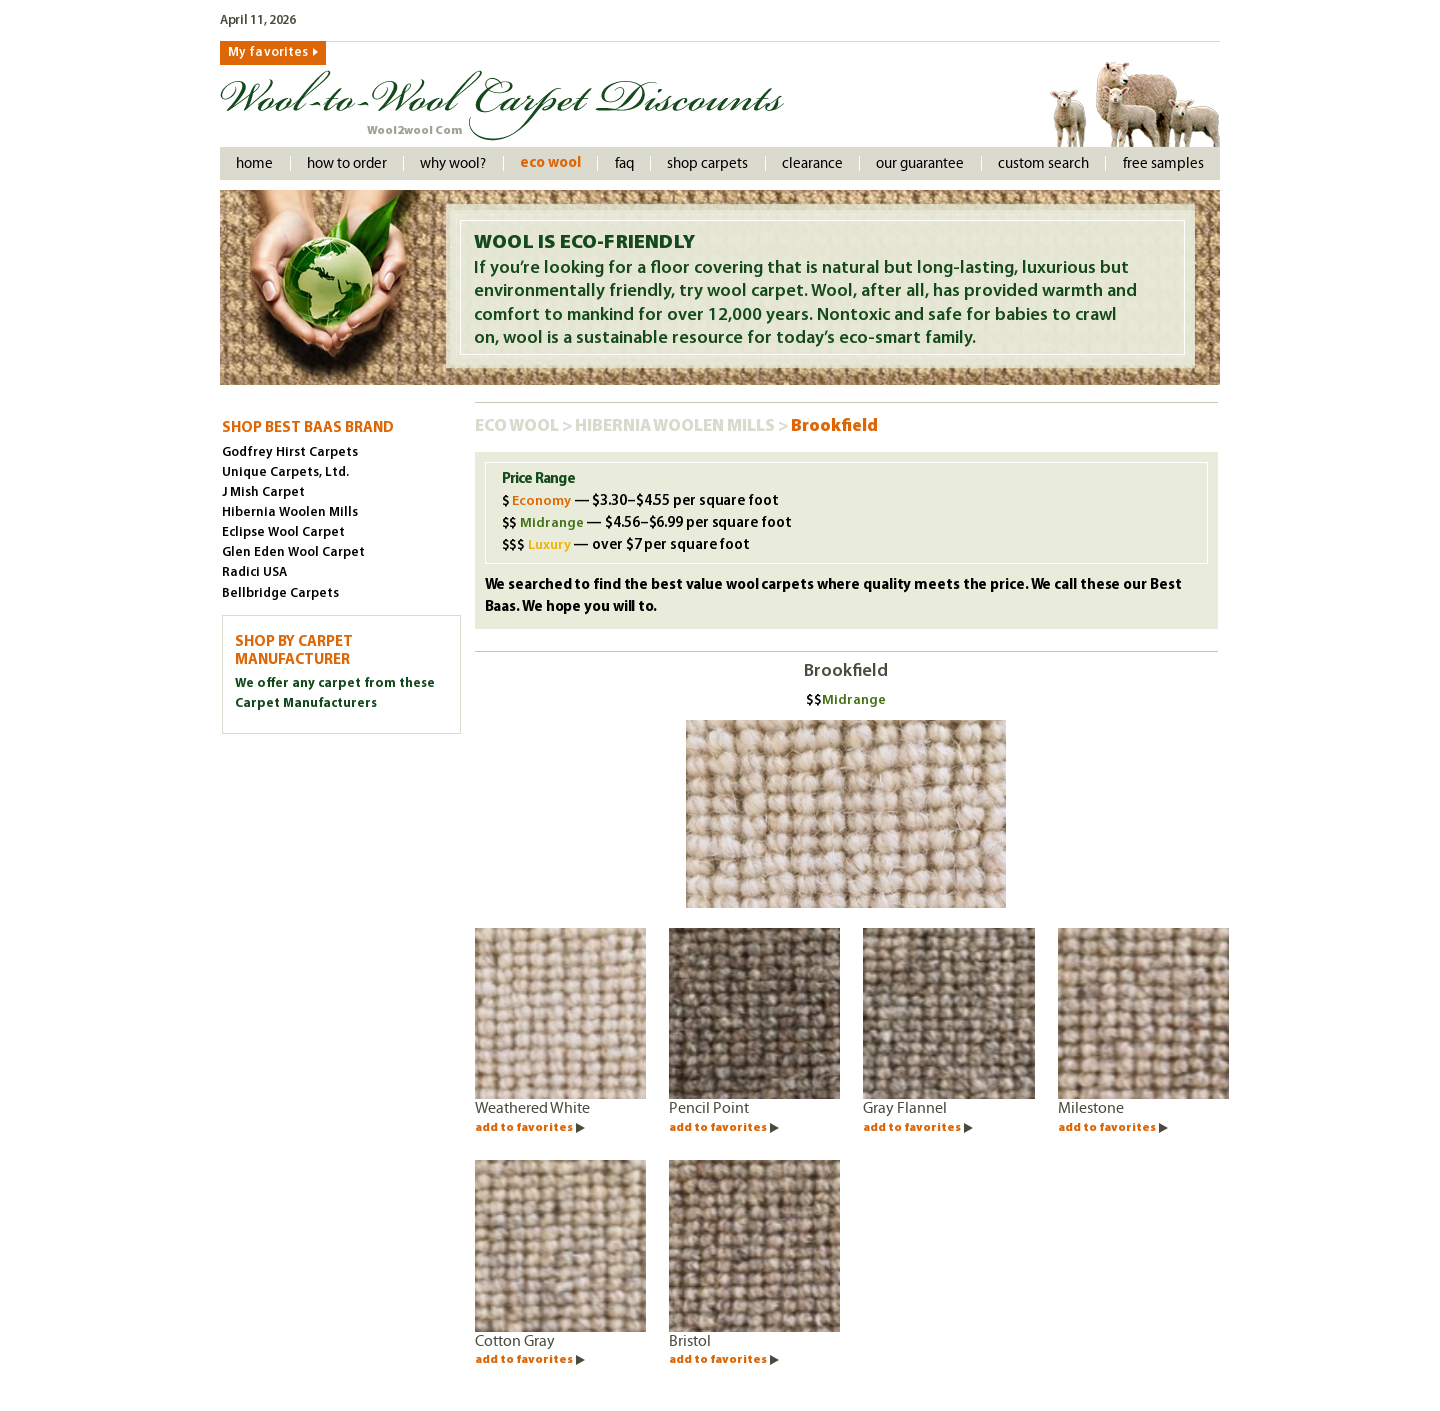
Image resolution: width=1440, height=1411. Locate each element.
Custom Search (1043, 163)
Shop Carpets (707, 163)
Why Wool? (453, 163)
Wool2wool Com (414, 131)
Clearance (812, 163)
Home (254, 163)
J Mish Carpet (263, 492)
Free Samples (1163, 163)
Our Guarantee (920, 163)
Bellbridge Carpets (280, 593)
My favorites (268, 52)
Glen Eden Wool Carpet (293, 552)
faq (624, 163)
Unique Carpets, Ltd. (285, 472)
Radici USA (254, 572)
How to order (347, 163)
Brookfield (834, 426)
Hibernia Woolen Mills (676, 426)
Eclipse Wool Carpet (283, 532)
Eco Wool (550, 163)
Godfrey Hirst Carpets (290, 452)
